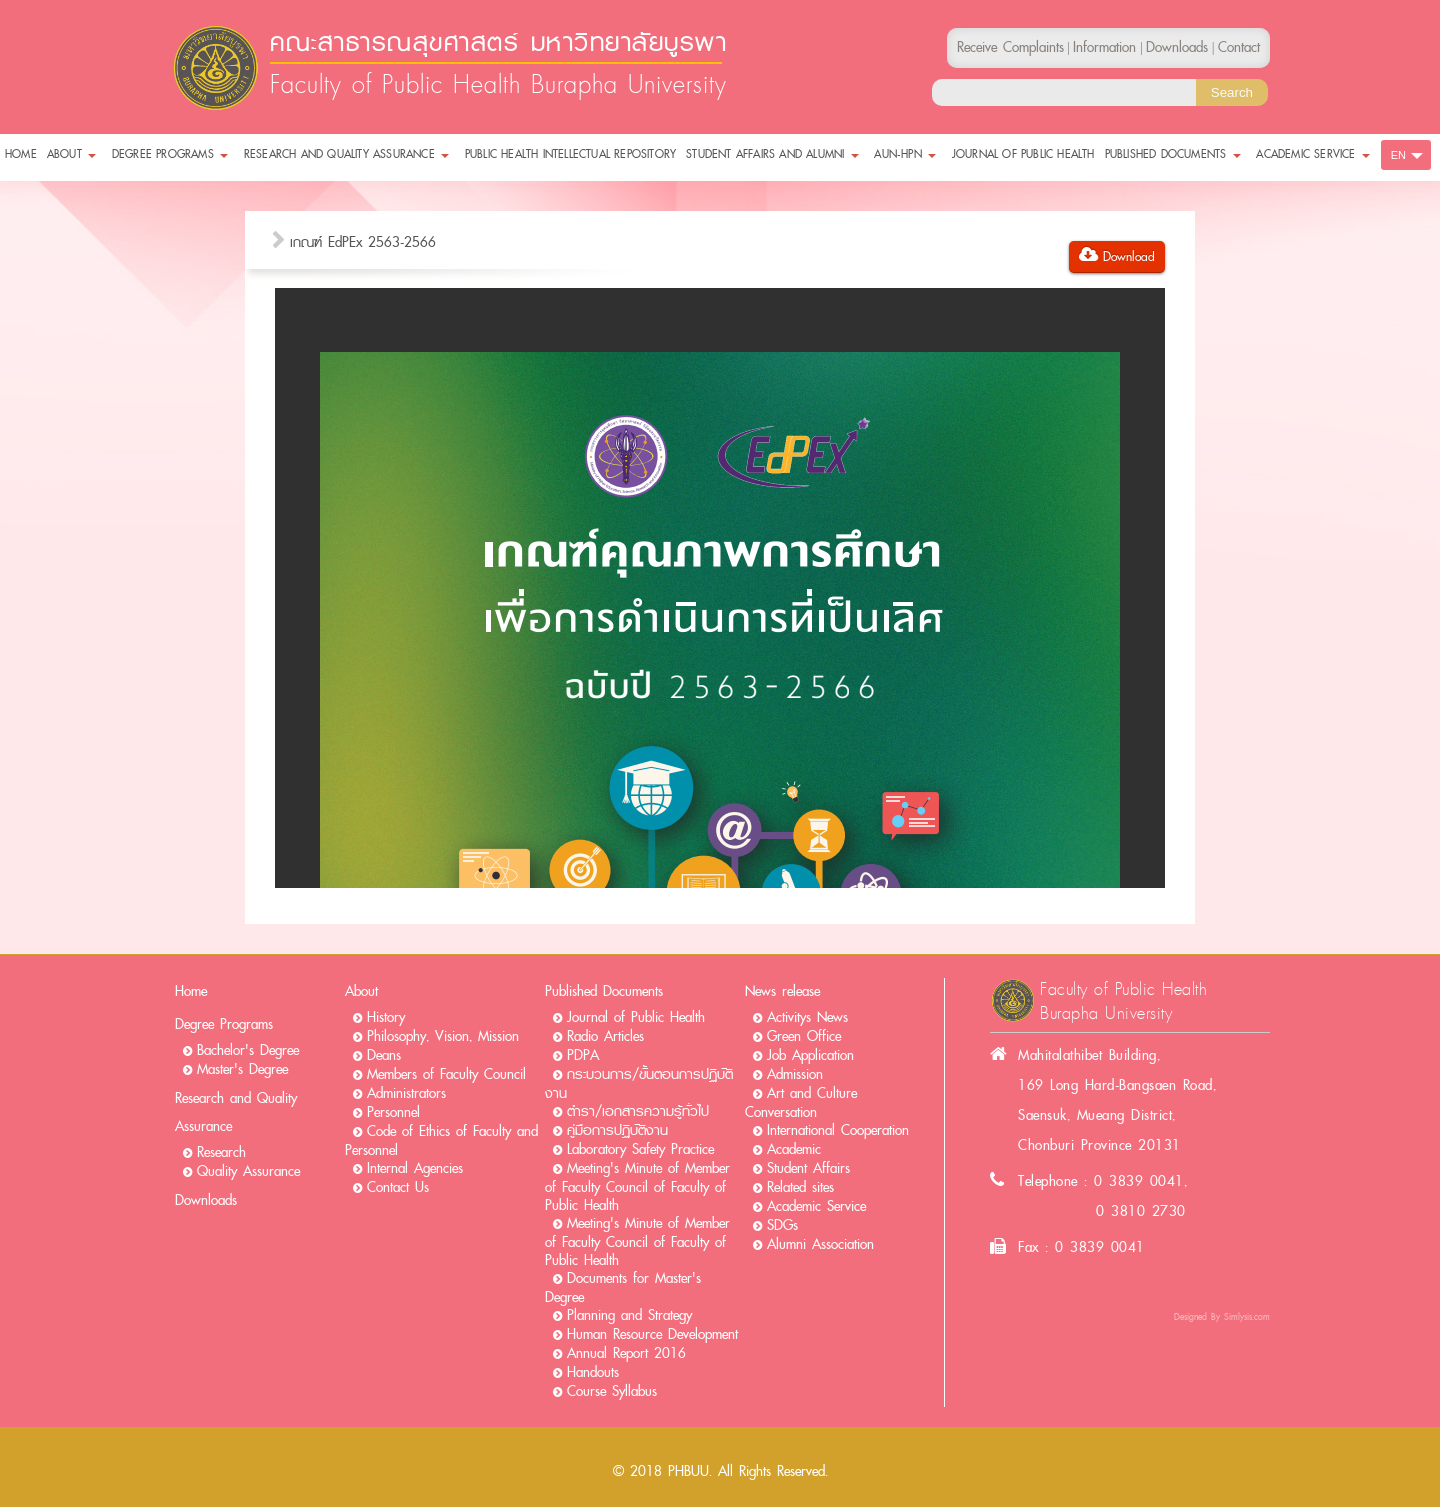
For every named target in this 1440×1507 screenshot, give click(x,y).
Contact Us (398, 1187)
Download (1117, 256)
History (386, 1017)
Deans (384, 1055)
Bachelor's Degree (248, 1050)
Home (191, 991)
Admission (795, 1074)
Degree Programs (224, 1024)
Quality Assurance (248, 1171)
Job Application (810, 1055)
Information (1104, 47)
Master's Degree (242, 1069)
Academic (794, 1149)
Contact (1239, 47)
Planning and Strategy (629, 1315)
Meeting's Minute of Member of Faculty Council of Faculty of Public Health (637, 1187)
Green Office (804, 1036)
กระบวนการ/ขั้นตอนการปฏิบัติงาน (639, 1084)
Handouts (593, 1372)
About (361, 991)
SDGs (782, 1225)
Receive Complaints (1010, 47)
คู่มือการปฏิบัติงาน (617, 1130)
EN (1398, 155)
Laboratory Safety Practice (640, 1149)
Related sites (800, 1187)
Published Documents (604, 991)
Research (221, 1152)
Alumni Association (820, 1244)
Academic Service (816, 1206)
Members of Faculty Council (446, 1074)
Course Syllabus (612, 1391)
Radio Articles (605, 1036)
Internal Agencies (415, 1168)
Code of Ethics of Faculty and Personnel (441, 1141)
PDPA (583, 1055)
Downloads (206, 1200)
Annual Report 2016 (626, 1353)
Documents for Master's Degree (623, 1288)
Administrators (406, 1093)
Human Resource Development (652, 1334)
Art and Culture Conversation (801, 1103)
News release (782, 991)
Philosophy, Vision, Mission (443, 1036)
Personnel (393, 1112)
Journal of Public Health (636, 1017)
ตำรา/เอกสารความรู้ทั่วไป (638, 1111)
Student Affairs (808, 1168)
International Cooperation (838, 1130)
